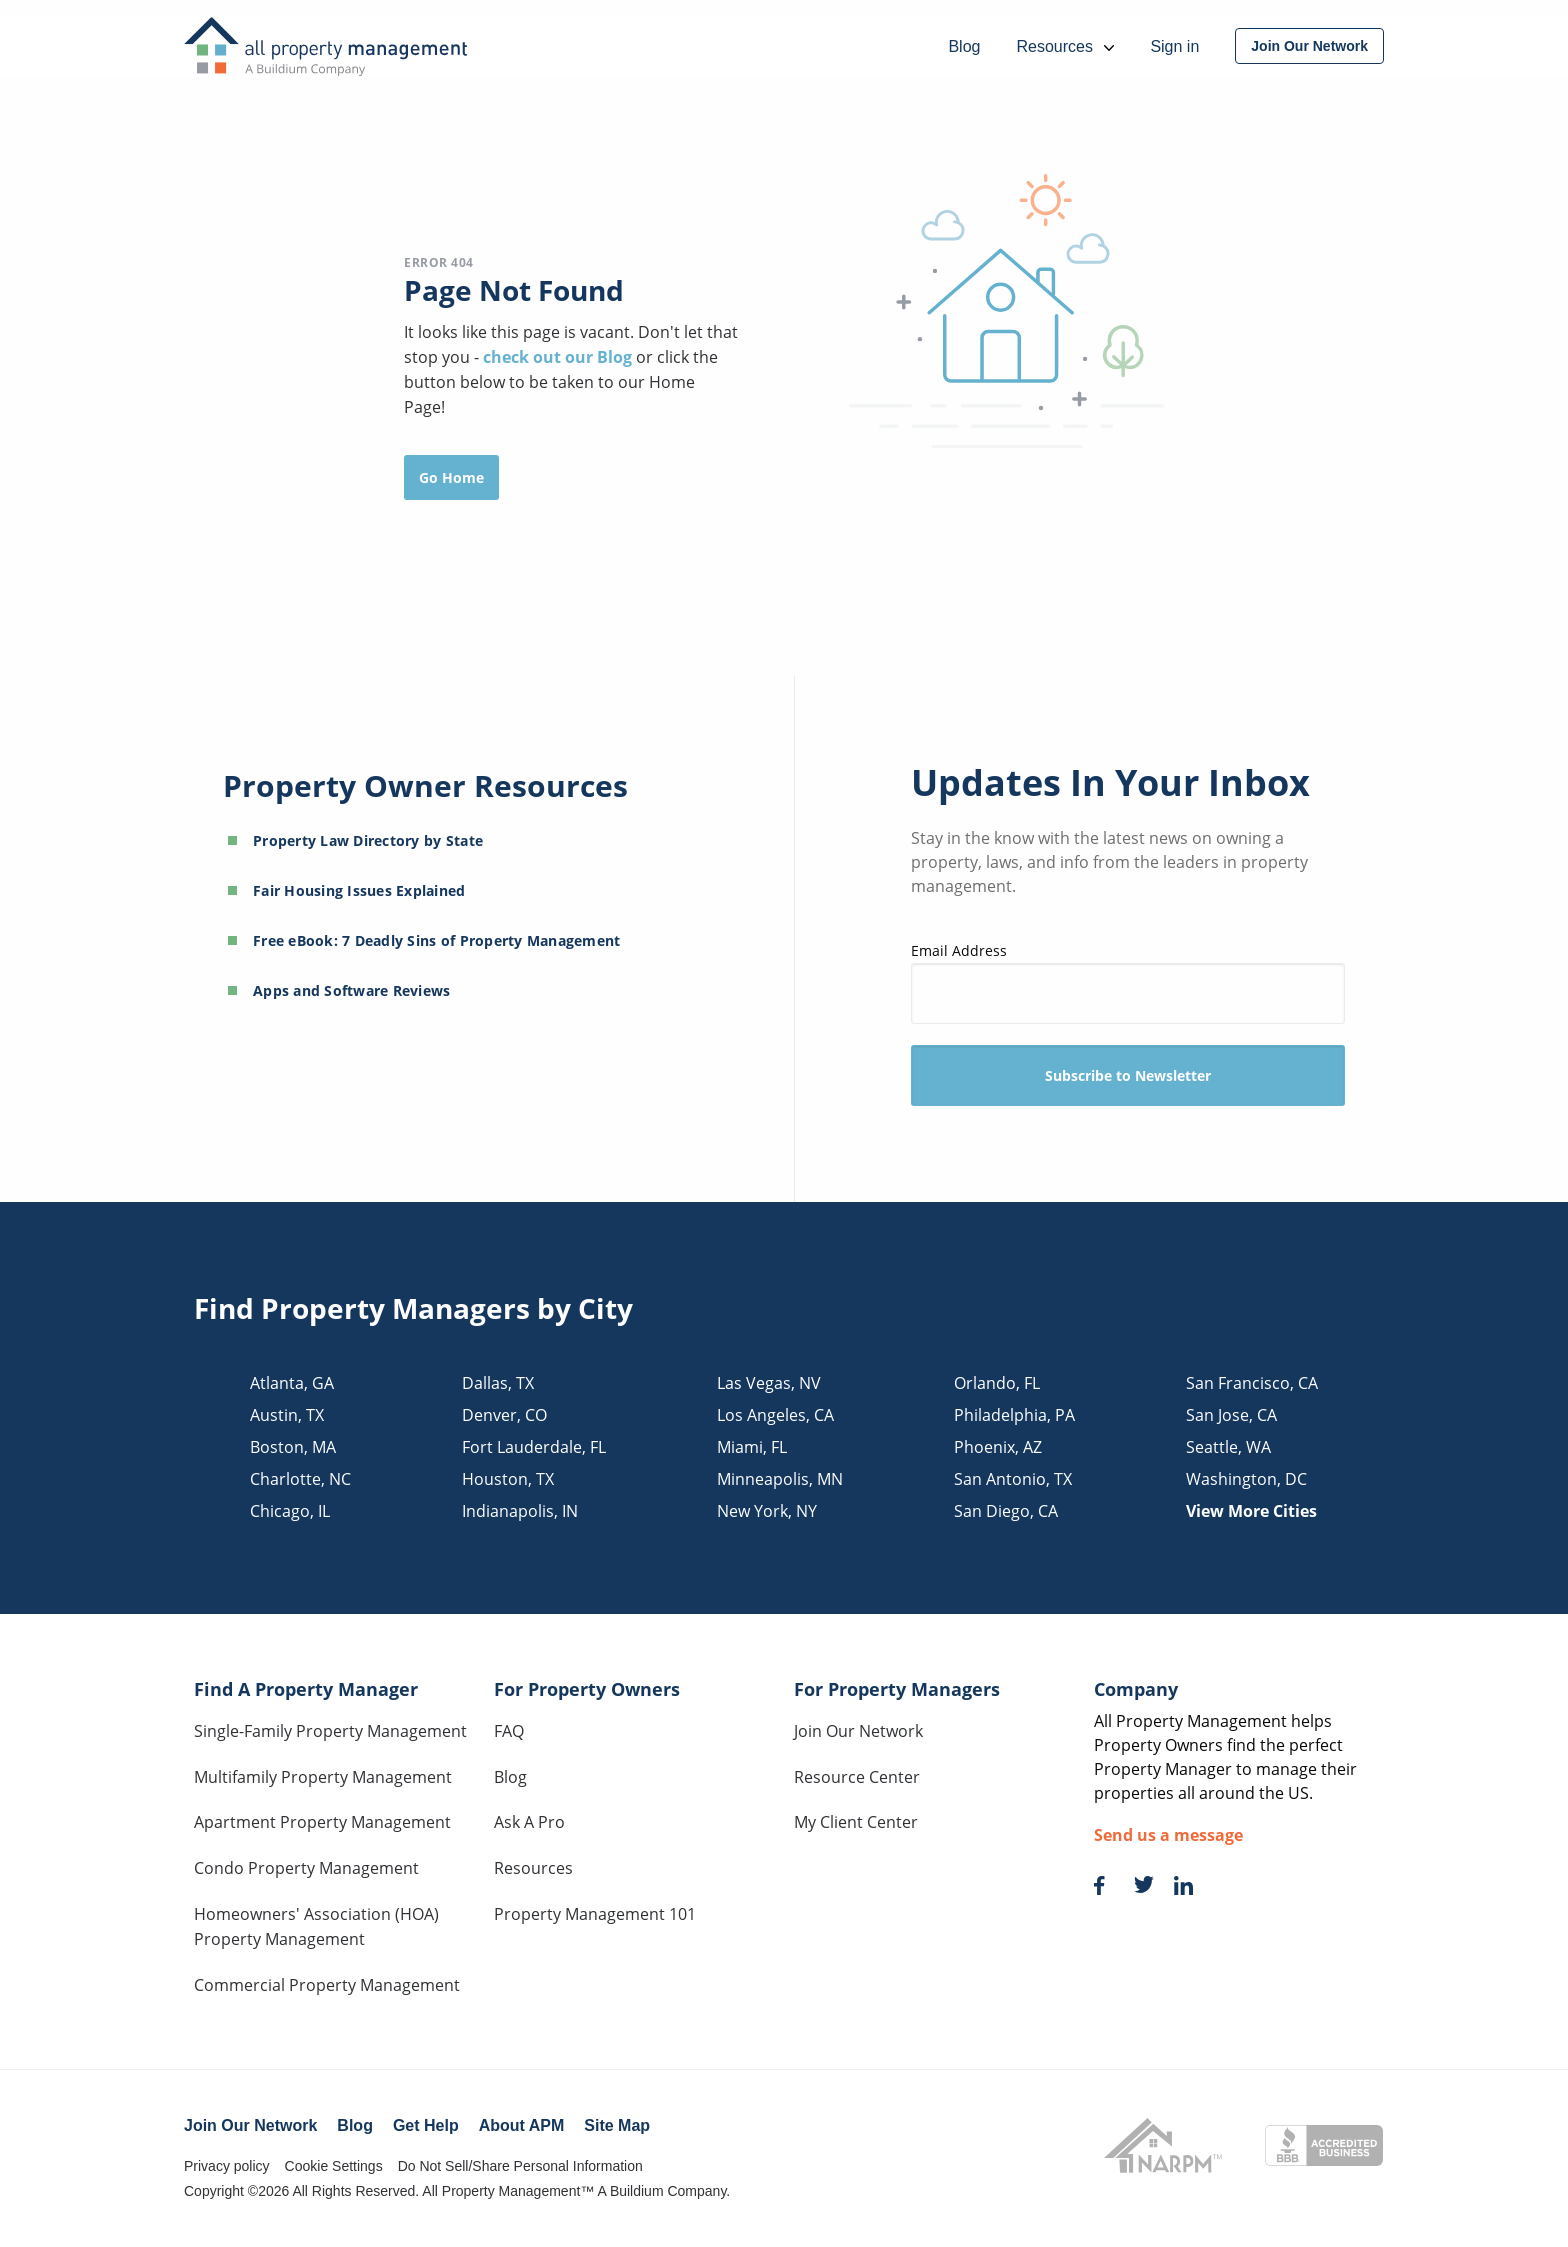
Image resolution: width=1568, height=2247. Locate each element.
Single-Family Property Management (330, 1731)
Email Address (1128, 982)
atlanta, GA (292, 1383)
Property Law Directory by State (368, 840)
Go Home (451, 477)
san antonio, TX (1013, 1479)
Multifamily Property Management (323, 1777)
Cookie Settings (334, 2166)
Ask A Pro (529, 1822)
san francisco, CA (1252, 1383)
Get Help (426, 2125)
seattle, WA (1228, 1447)
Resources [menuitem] (1065, 46)
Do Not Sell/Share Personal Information (520, 2166)
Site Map (617, 2125)
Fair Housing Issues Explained (359, 890)
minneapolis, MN (780, 1479)
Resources (533, 1868)
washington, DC (1246, 1479)
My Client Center (856, 1822)
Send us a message (1168, 1835)
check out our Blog (559, 357)
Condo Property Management (306, 1868)
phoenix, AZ (998, 1447)
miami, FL (752, 1447)
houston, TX (508, 1479)
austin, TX (287, 1415)
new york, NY (767, 1511)
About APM (522, 2125)
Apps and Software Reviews (352, 990)
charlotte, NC (300, 1479)
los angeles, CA (775, 1415)
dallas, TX (498, 1383)
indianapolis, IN (520, 1511)
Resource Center (857, 1777)
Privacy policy (227, 2166)
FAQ (509, 1731)
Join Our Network (858, 1731)
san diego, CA (1006, 1511)
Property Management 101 (595, 1914)
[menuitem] (1309, 46)
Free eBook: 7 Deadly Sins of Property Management (436, 940)
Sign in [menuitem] (1174, 46)
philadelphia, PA (1014, 1415)
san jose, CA (1231, 1415)
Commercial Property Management (327, 1985)
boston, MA (293, 1447)
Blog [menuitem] (964, 46)
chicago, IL (290, 1511)
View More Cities (1251, 1511)
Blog (510, 1777)
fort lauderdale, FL (534, 1447)
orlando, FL (997, 1383)
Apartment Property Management (322, 1822)
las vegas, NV (769, 1383)
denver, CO (504, 1415)
